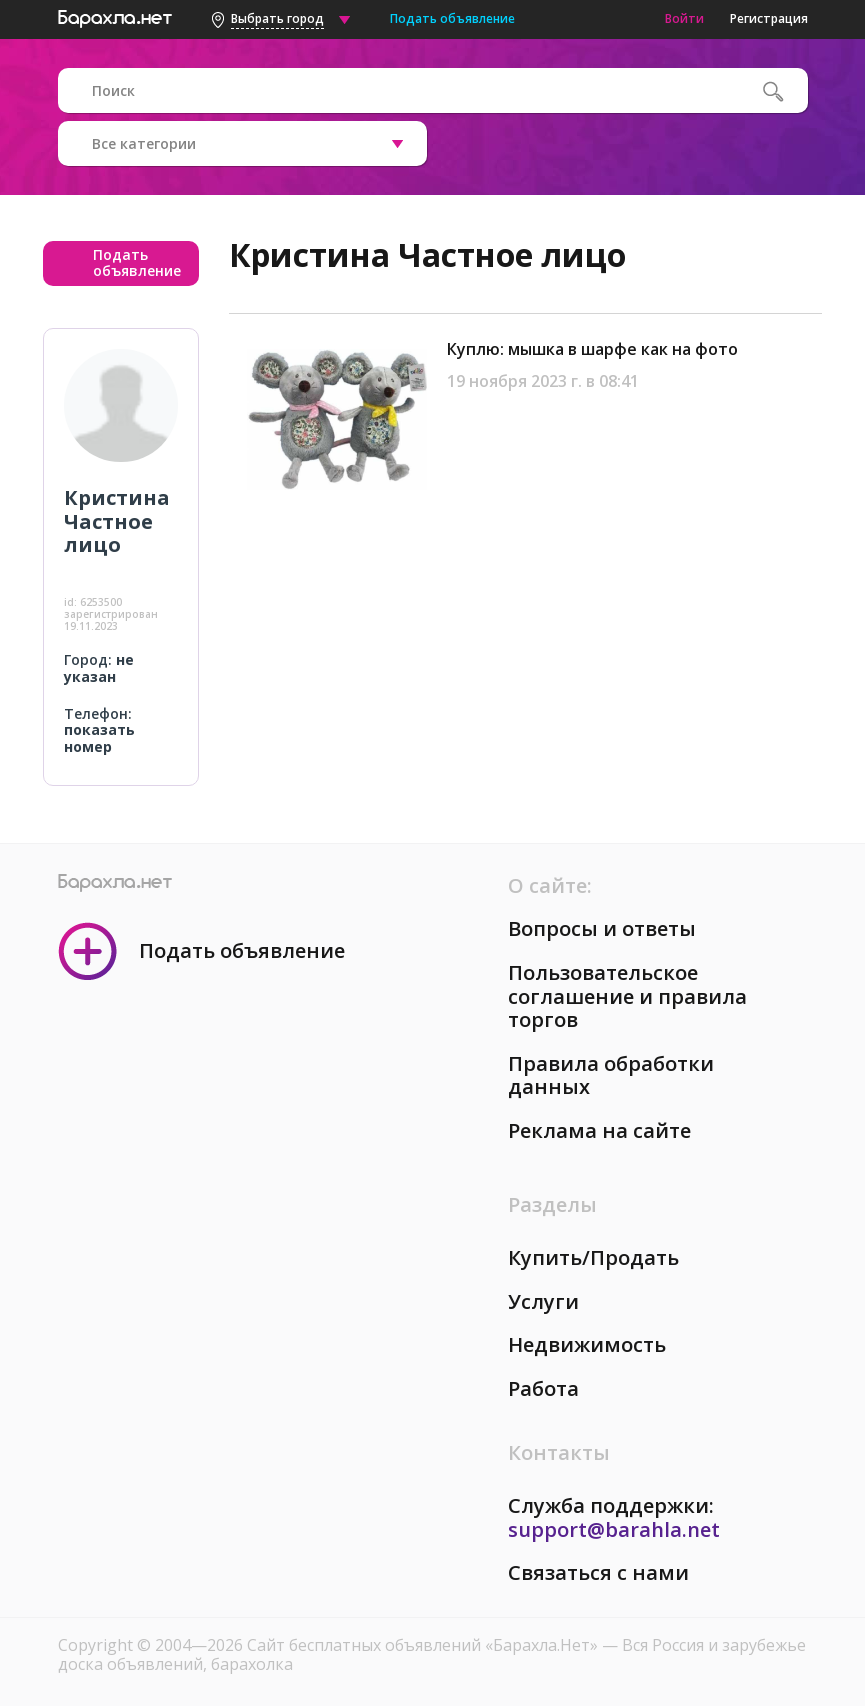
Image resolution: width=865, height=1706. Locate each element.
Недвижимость (587, 1344)
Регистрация (769, 18)
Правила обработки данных (611, 1075)
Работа (543, 1388)
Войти (684, 18)
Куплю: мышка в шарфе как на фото (592, 349)
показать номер (99, 738)
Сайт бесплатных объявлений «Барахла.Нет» (424, 1645)
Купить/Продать (593, 1257)
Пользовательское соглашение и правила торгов (627, 996)
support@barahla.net (614, 1529)
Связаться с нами (598, 1572)
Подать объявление (452, 18)
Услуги (543, 1301)
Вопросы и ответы (602, 928)
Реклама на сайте (599, 1130)
